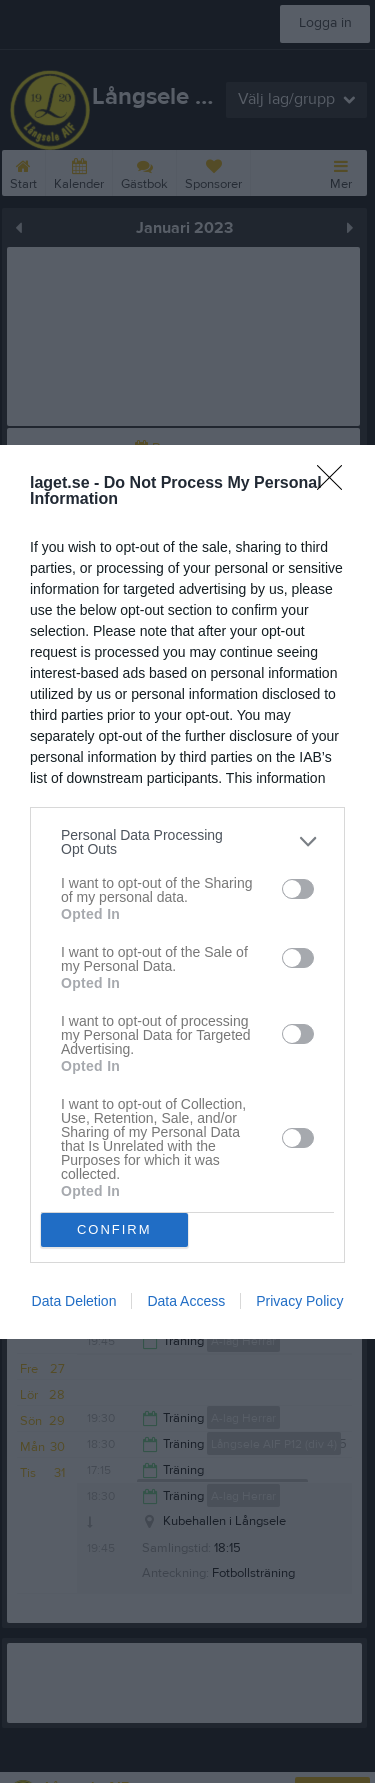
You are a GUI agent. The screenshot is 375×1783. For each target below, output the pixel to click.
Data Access (186, 1301)
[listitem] (187, 842)
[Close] (336, 484)
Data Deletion (74, 1301)
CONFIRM (114, 1229)
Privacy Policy (299, 1301)
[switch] (298, 889)
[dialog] (187, 892)
